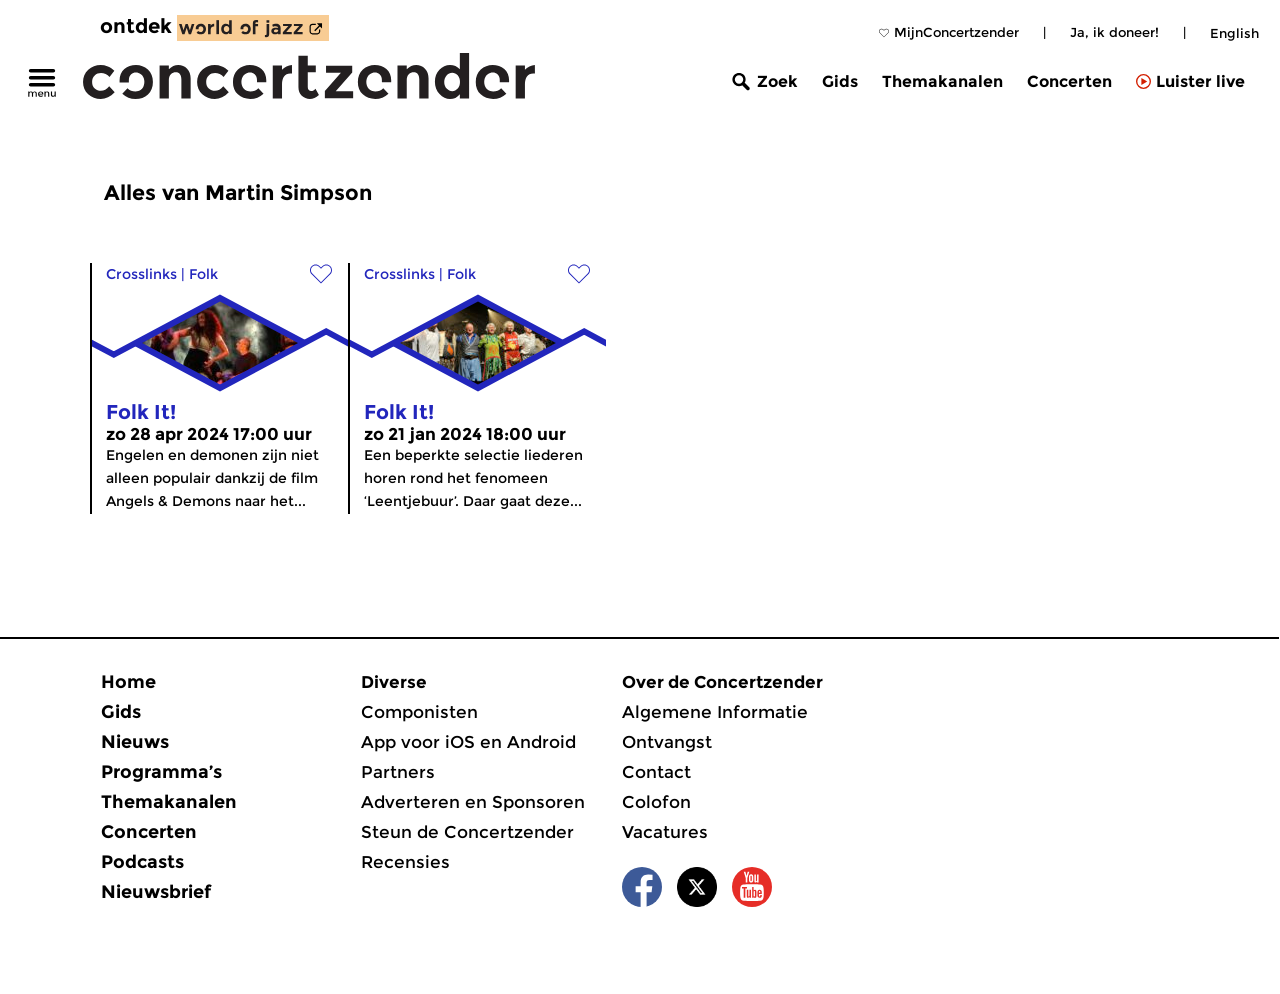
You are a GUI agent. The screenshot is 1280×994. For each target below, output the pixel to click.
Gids (840, 81)
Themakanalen (942, 81)
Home (128, 682)
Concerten (1069, 81)
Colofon (656, 802)
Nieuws (135, 742)
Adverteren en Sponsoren (473, 802)
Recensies (405, 862)
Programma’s (161, 772)
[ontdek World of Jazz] (253, 28)
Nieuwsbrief (156, 892)
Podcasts (142, 862)
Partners (398, 772)
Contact (656, 772)
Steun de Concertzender (467, 832)
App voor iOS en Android (468, 742)
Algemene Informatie (715, 712)
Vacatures (665, 832)
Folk (203, 274)
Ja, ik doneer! (1114, 32)
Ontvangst (667, 742)
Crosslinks (141, 274)
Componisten (419, 712)
